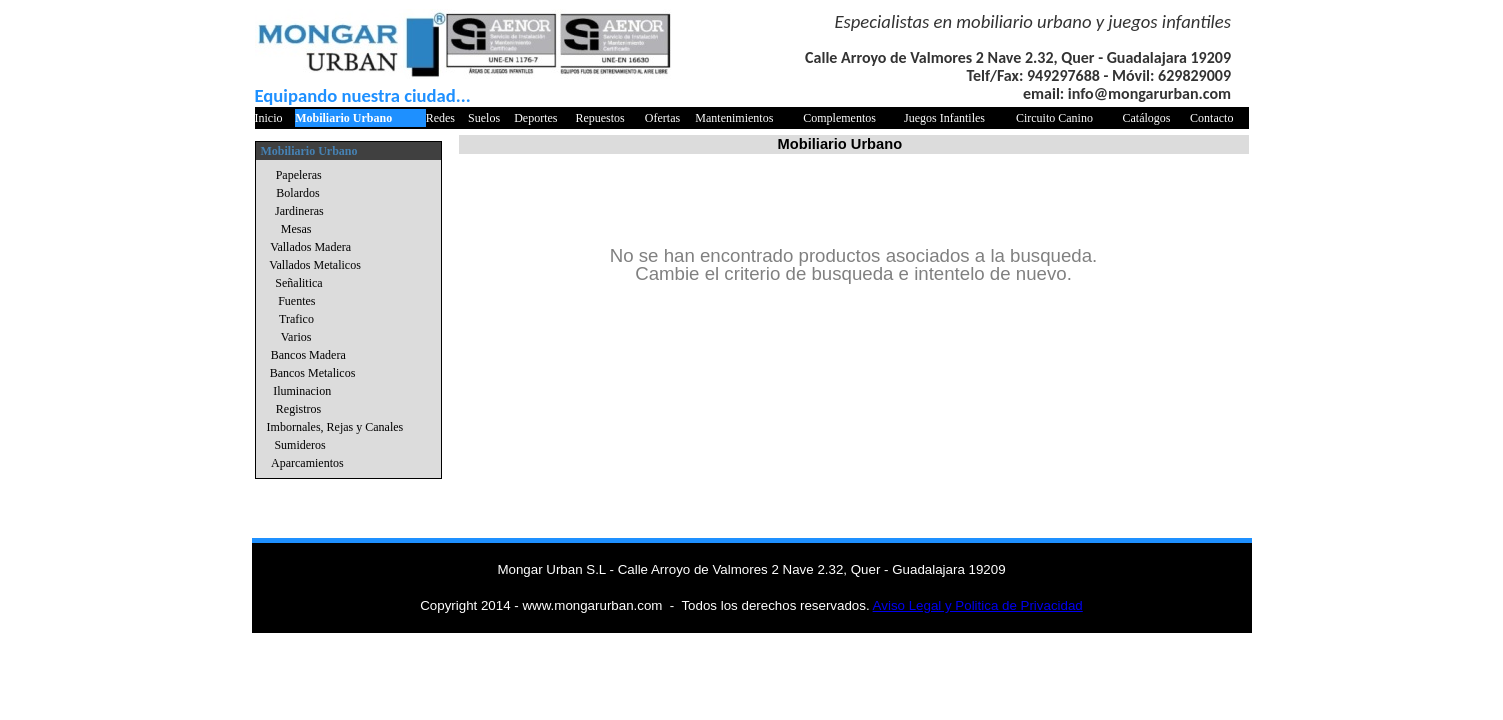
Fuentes (296, 301)
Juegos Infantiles (944, 118)
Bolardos (297, 193)
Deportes (535, 118)
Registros (298, 409)
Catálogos (1147, 118)
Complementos (839, 118)
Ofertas (662, 118)
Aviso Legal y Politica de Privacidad (978, 605)
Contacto (1211, 118)
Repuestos (599, 118)
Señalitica (298, 283)
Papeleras (299, 175)
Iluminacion (302, 391)
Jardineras (299, 211)
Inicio (269, 118)
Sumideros (299, 445)
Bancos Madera (308, 355)
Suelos (484, 118)
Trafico (296, 319)
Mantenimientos (734, 118)
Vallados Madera (310, 247)
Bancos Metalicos (313, 373)
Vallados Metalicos (315, 265)
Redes (440, 118)
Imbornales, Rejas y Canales (335, 427)
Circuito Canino (1054, 118)
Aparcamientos (307, 463)
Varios (296, 337)
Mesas (296, 229)
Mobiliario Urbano (343, 118)
